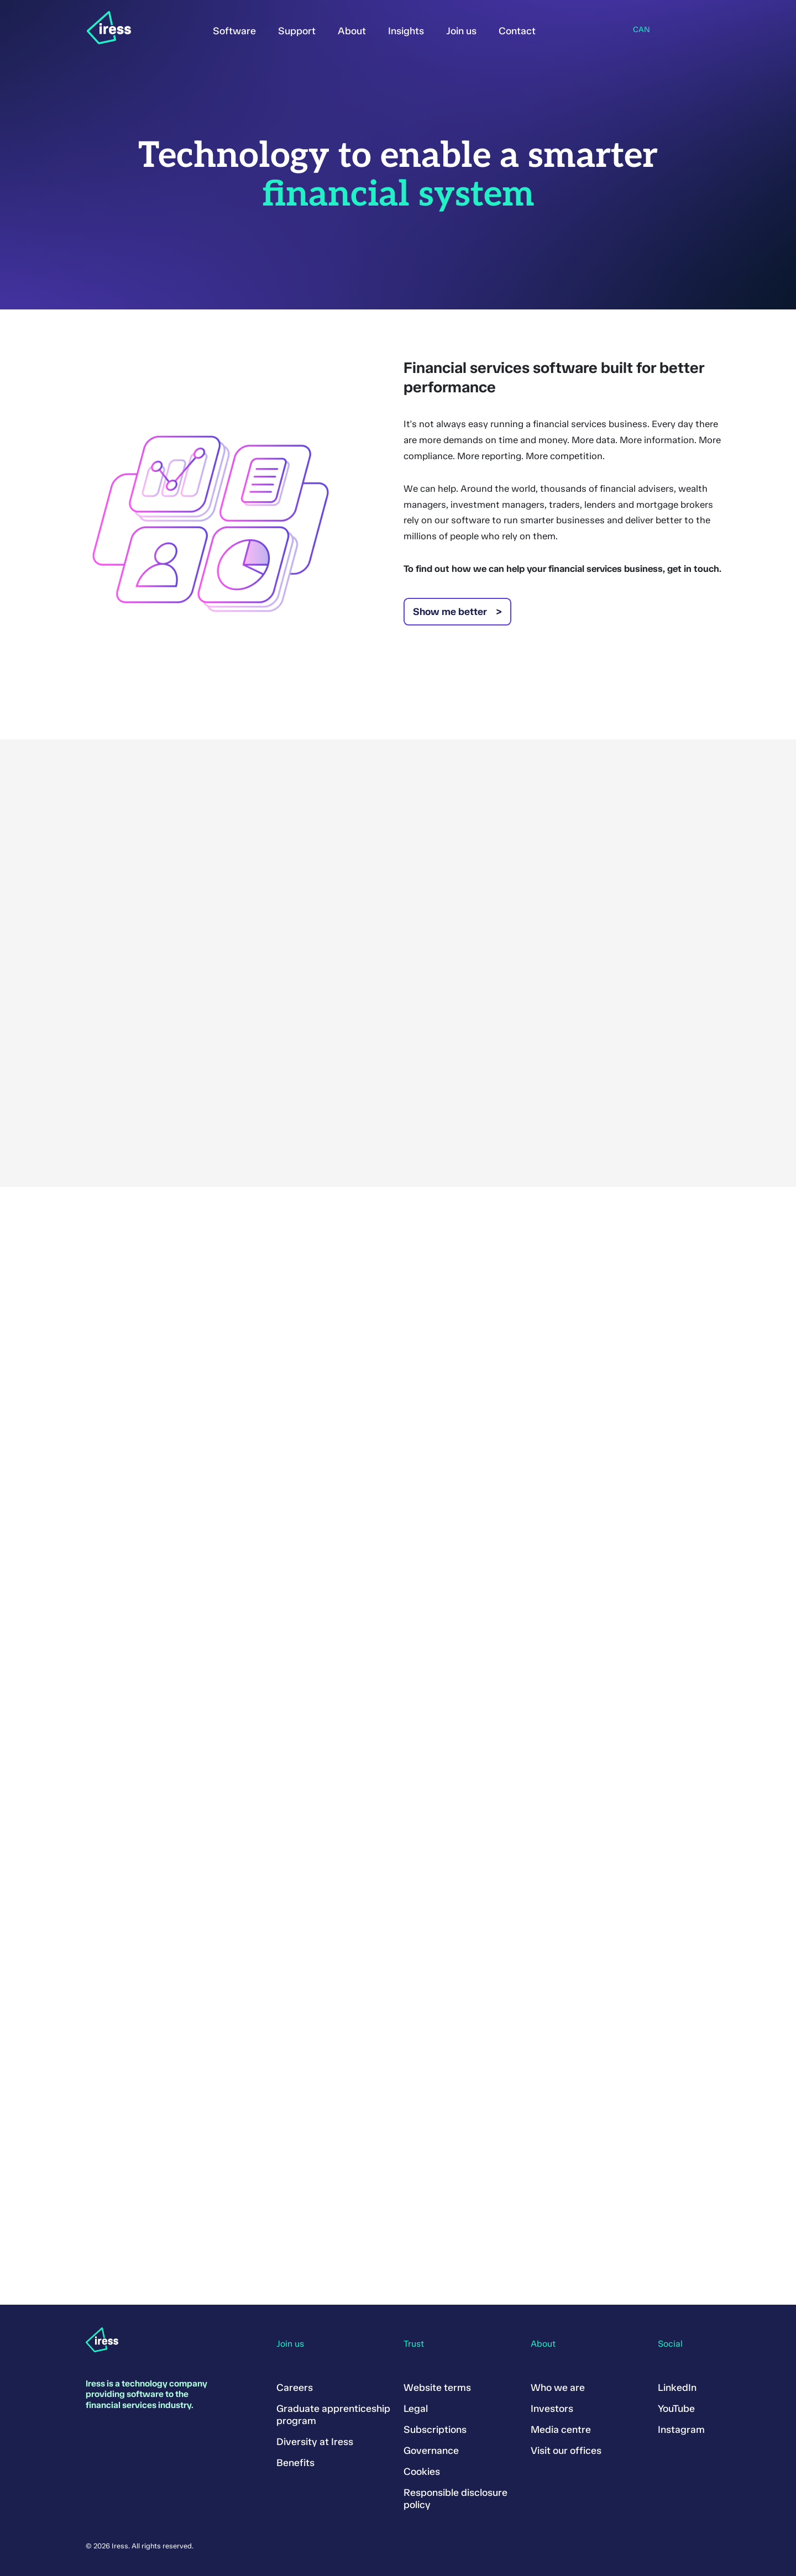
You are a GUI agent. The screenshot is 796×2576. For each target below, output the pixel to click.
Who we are (558, 2388)
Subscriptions (435, 2429)
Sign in (563, 28)
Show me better (450, 612)
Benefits (295, 2463)
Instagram (681, 2429)
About (352, 31)
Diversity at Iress (314, 2442)
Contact (517, 31)
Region (623, 29)
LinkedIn (677, 2388)
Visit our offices (566, 2450)
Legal (416, 2408)
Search (593, 28)
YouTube (676, 2408)
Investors (552, 2408)
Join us (461, 31)
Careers (294, 2388)
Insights (406, 31)
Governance (431, 2450)
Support (297, 31)
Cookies (422, 2471)
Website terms (437, 2388)
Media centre (561, 2429)
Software (234, 31)
